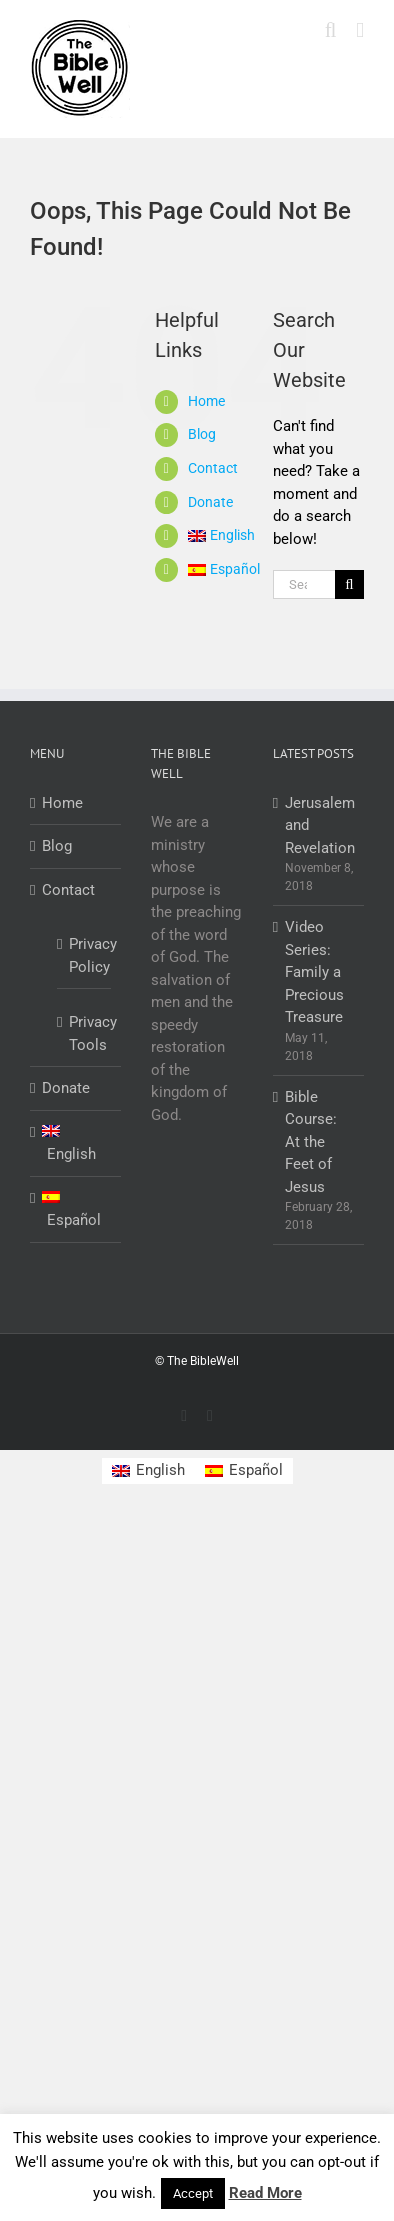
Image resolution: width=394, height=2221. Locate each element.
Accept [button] (193, 2193)
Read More (265, 2193)
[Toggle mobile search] (331, 30)
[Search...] (304, 584)
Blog (202, 434)
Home (206, 401)
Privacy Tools (85, 1033)
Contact (213, 468)
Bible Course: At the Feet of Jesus (311, 1142)
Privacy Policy (85, 955)
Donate (210, 502)
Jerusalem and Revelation (319, 825)
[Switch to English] (148, 1471)
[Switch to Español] (215, 570)
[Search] (349, 584)
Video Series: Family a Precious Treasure (314, 972)
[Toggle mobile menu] (360, 30)
